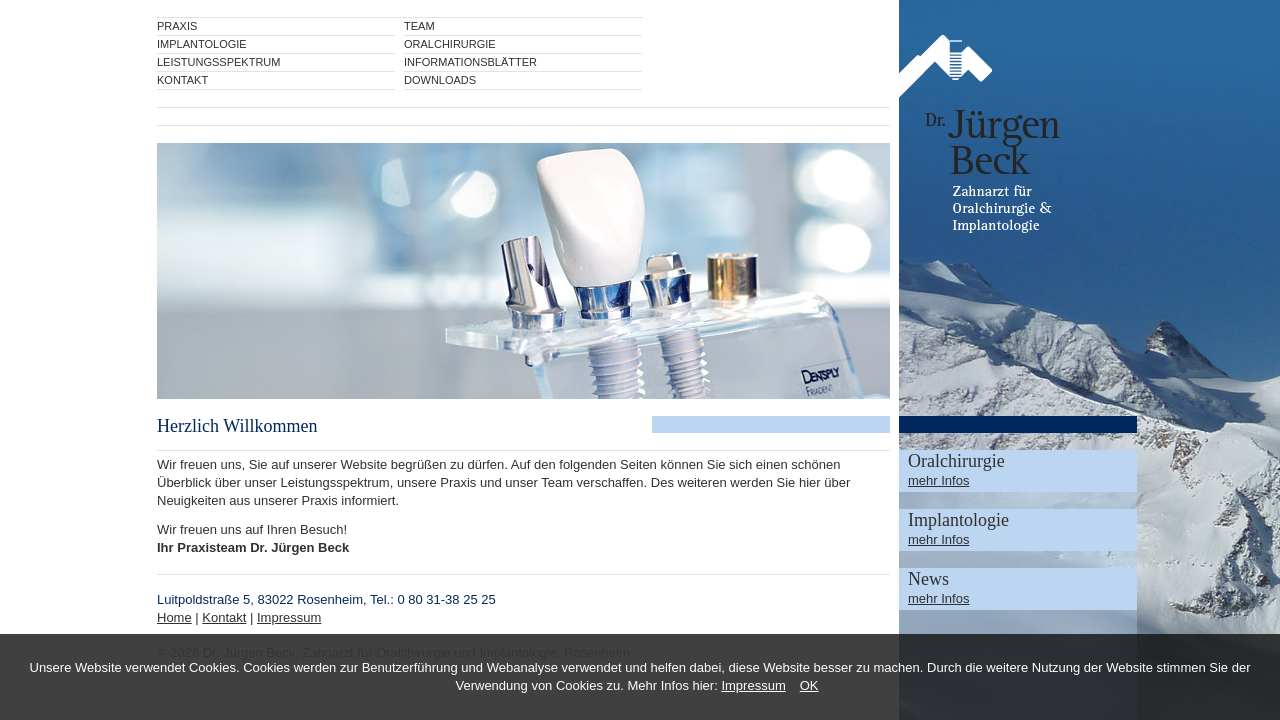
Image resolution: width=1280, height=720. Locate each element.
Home (174, 617)
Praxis (177, 26)
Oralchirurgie (450, 44)
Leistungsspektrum (218, 62)
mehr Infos (938, 480)
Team (419, 26)
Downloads (440, 80)
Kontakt (182, 80)
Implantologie (202, 44)
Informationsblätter (470, 62)
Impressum (753, 685)
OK (809, 685)
